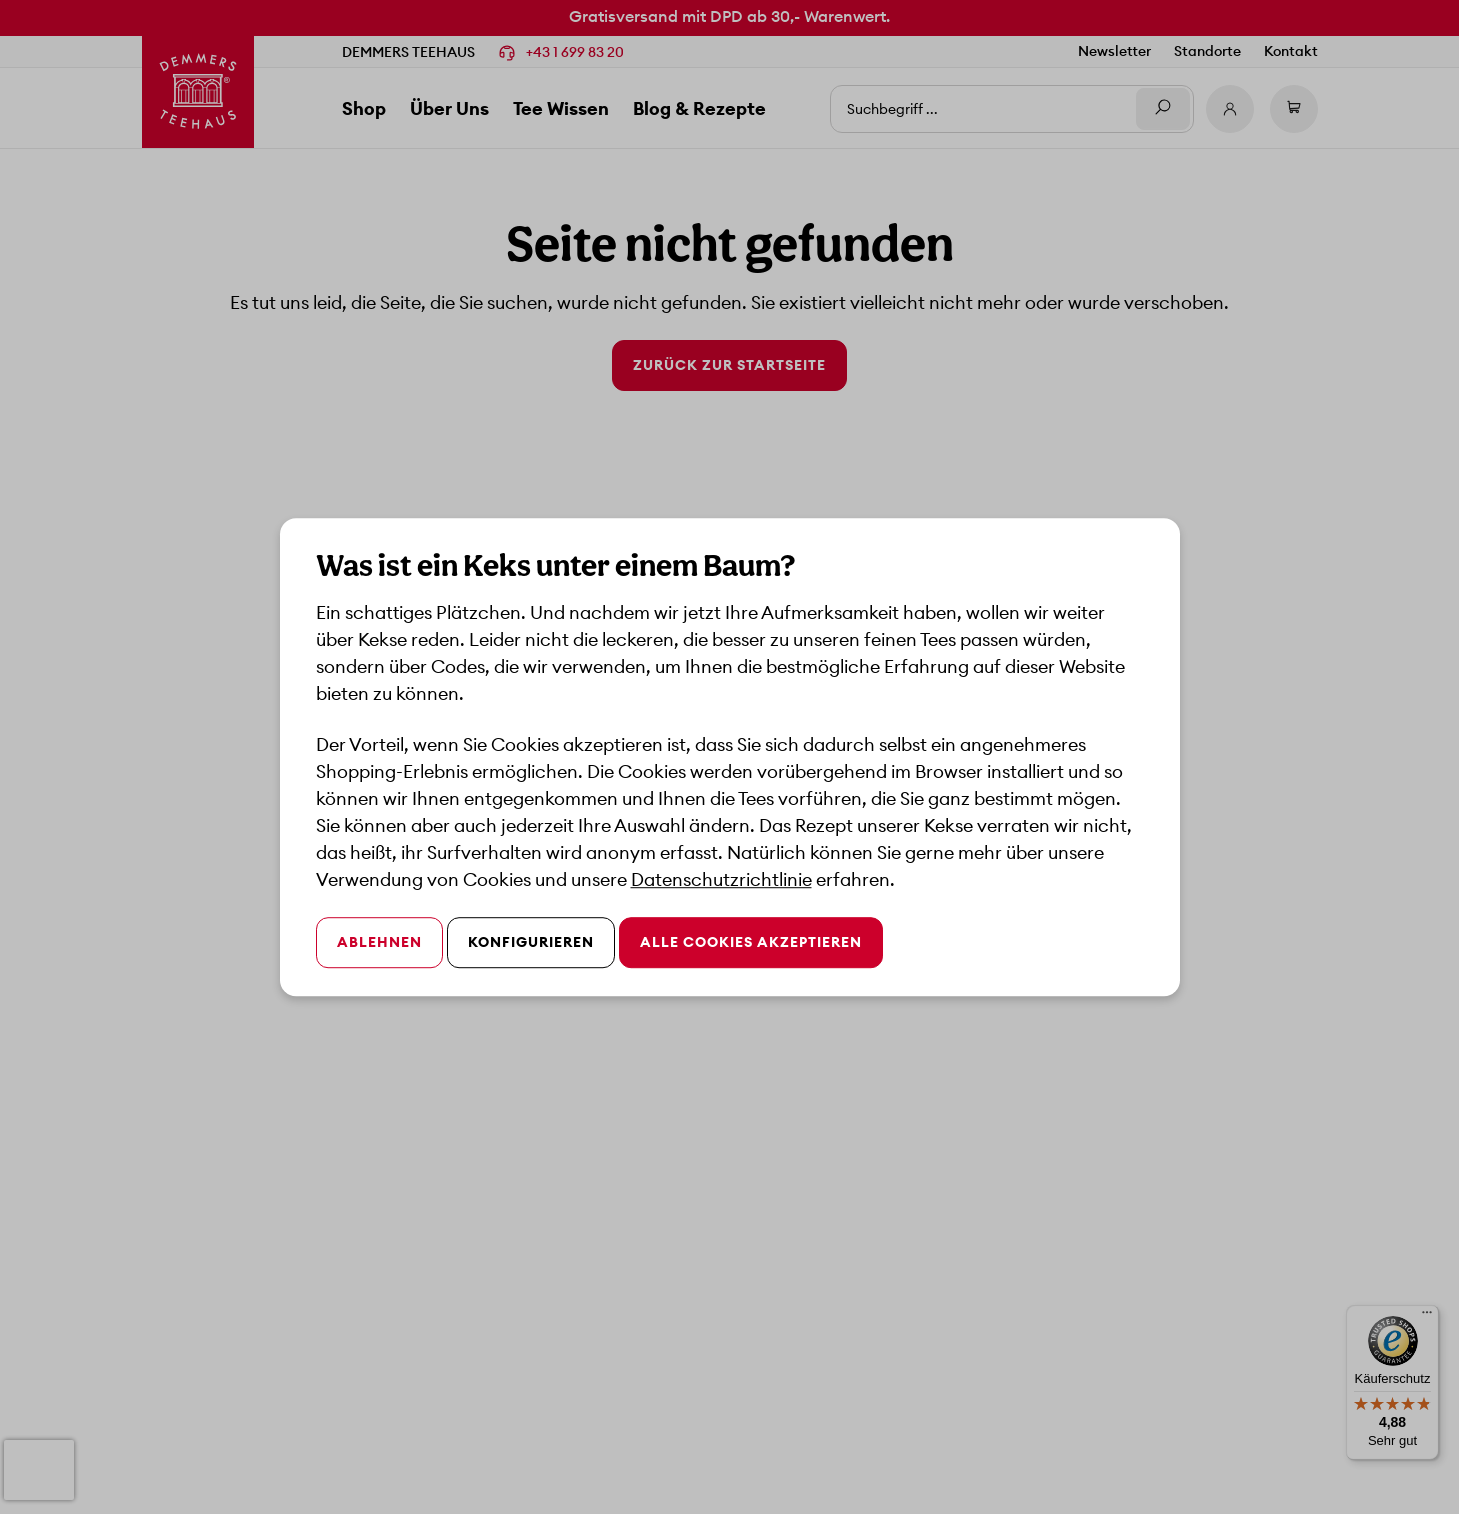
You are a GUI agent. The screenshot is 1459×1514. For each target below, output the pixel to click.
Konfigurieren (531, 942)
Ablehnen (379, 942)
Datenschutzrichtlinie (721, 879)
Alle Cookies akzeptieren (751, 942)
